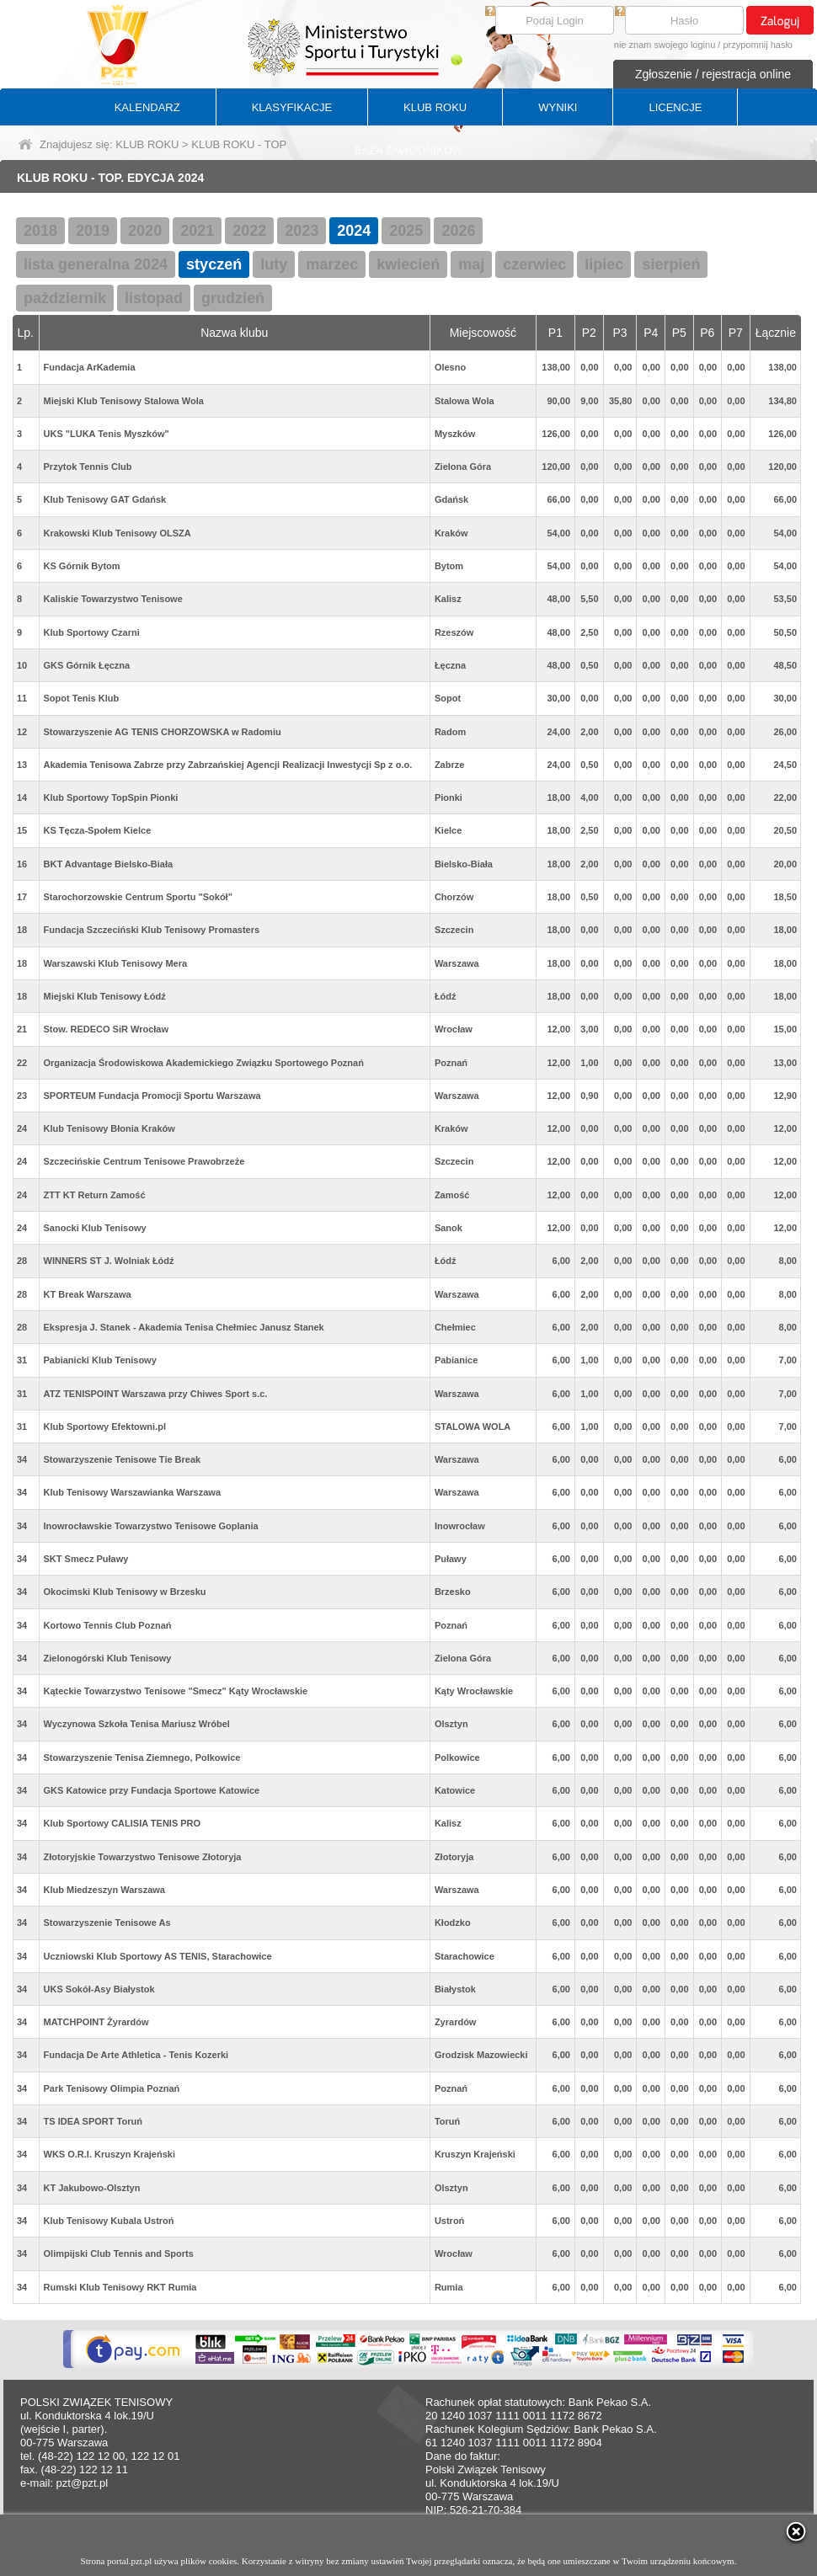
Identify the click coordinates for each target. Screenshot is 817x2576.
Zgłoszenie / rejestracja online (713, 74)
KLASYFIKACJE (292, 107)
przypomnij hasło (758, 45)
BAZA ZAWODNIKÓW (409, 150)
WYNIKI (557, 107)
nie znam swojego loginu (664, 45)
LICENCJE (675, 107)
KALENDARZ (147, 107)
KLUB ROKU (435, 107)
